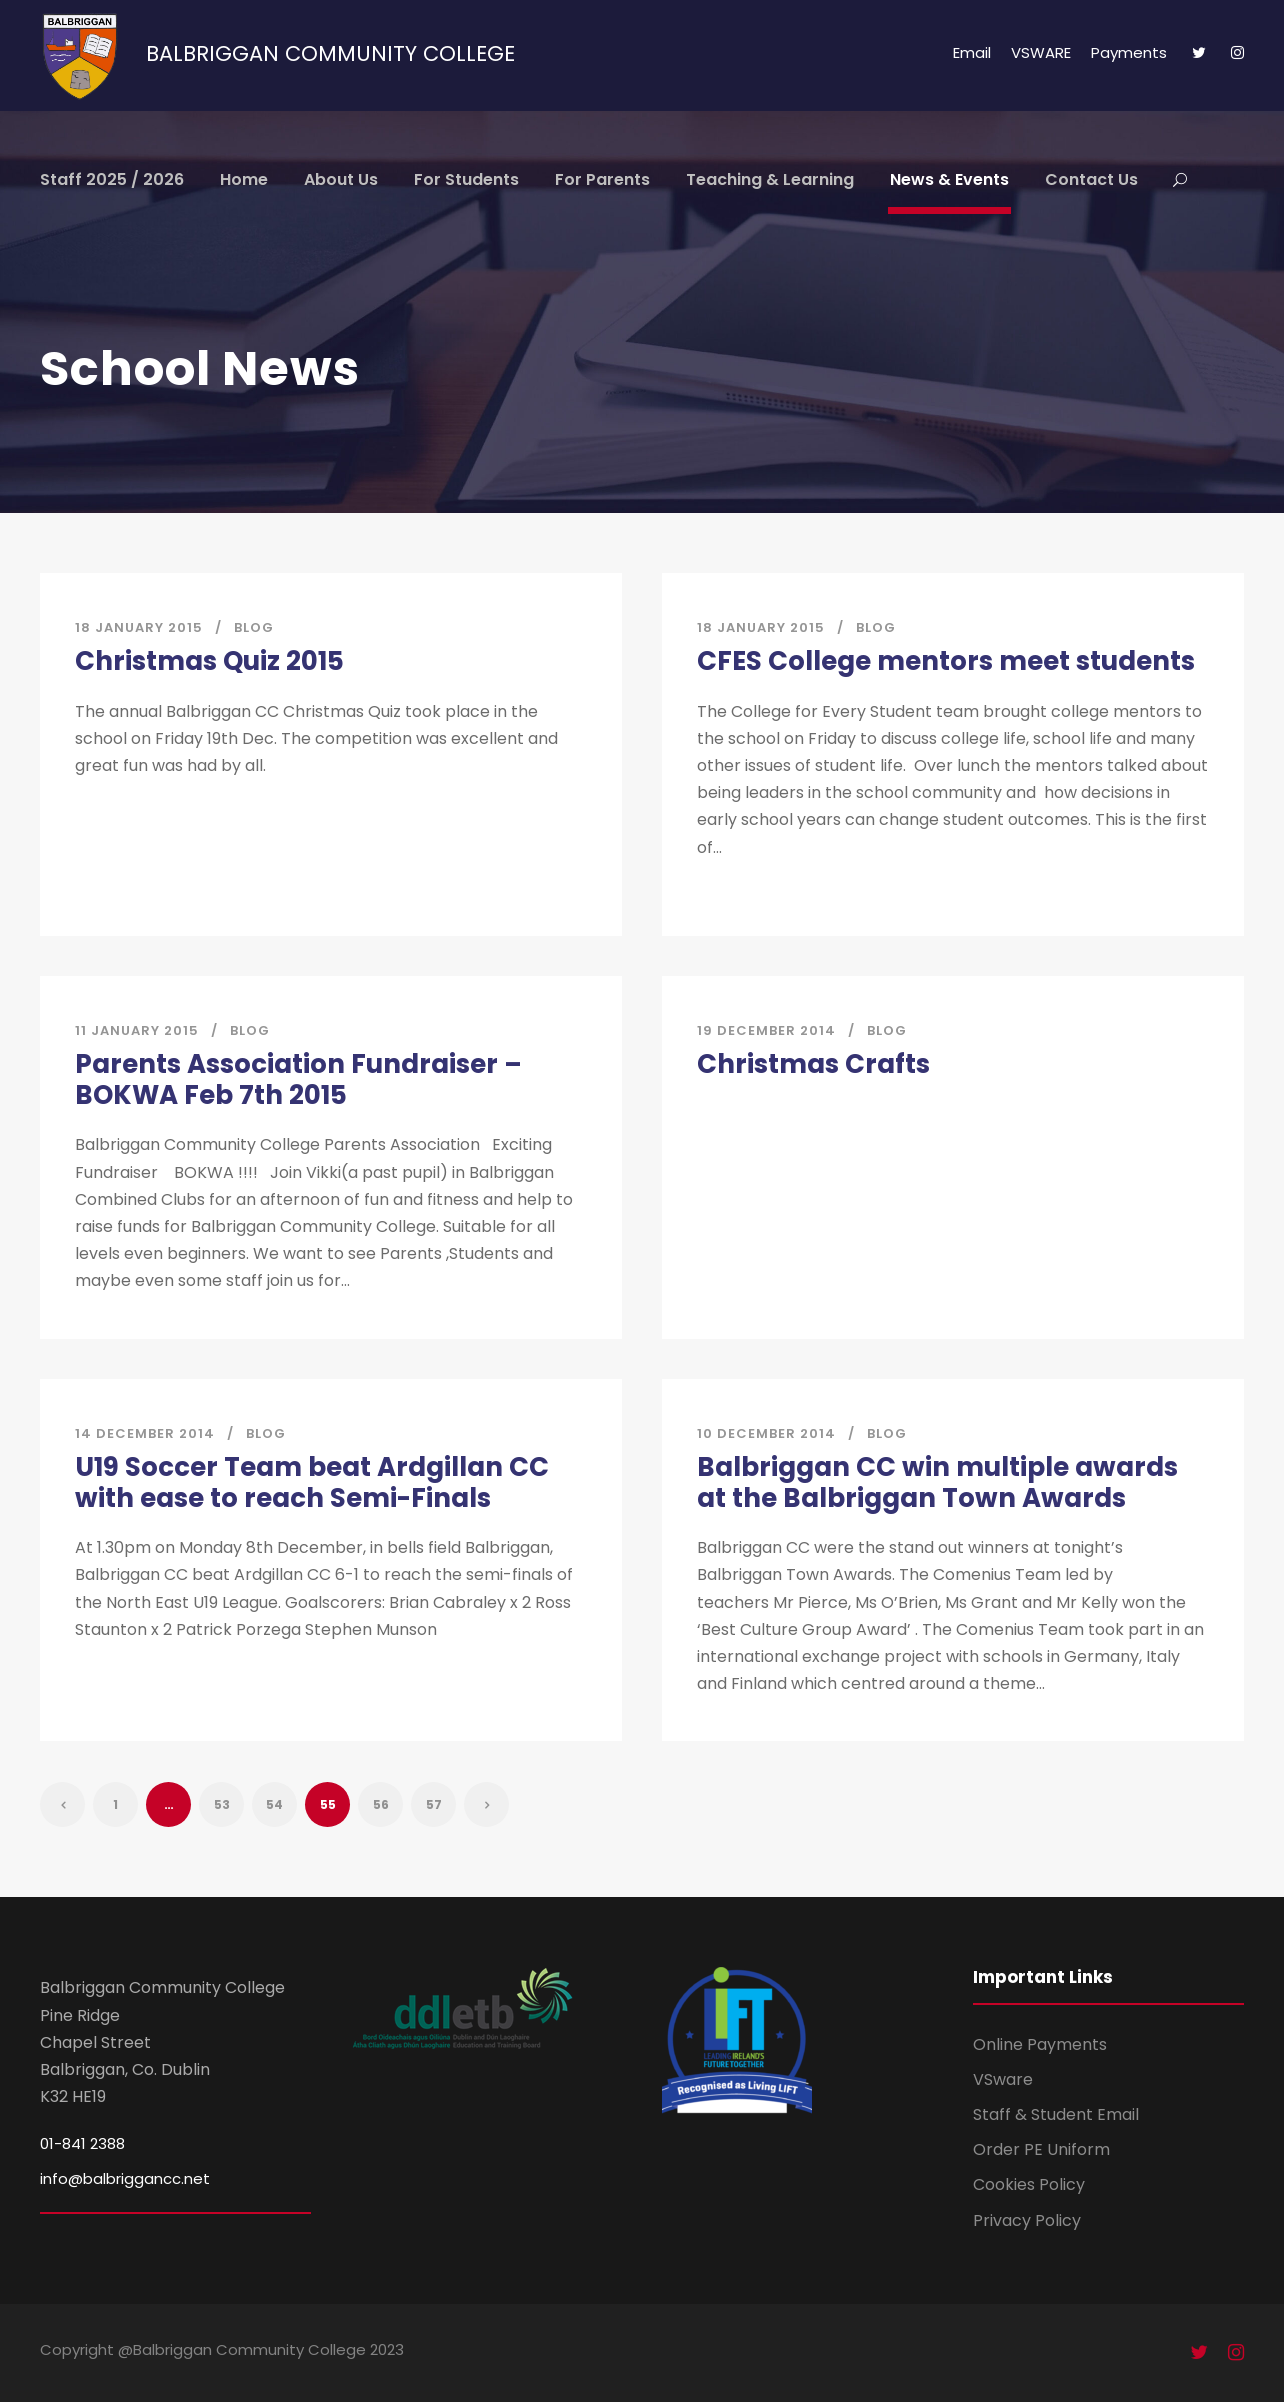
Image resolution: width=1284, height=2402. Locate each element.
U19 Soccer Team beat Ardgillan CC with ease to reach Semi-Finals (312, 1482)
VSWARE (1041, 52)
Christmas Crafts (813, 1064)
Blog (254, 627)
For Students (466, 179)
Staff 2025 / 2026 (112, 179)
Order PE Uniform (1041, 2149)
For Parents (602, 179)
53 (222, 1804)
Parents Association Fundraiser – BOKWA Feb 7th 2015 (298, 1079)
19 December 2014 (766, 1030)
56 (381, 1804)
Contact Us (1091, 179)
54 (274, 1804)
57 (434, 1804)
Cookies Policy (1029, 2184)
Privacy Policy (1027, 2220)
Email (972, 52)
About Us (341, 179)
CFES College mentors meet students (946, 661)
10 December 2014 (766, 1433)
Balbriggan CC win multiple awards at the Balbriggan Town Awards (937, 1482)
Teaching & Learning (770, 179)
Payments (1129, 52)
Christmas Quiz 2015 (209, 661)
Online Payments (1040, 2044)
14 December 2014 (145, 1433)
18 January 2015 (139, 627)
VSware (1003, 2079)
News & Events (949, 179)
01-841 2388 (82, 2143)
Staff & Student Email (1056, 2114)
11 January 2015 (137, 1030)
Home (244, 179)
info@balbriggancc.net (125, 2178)
